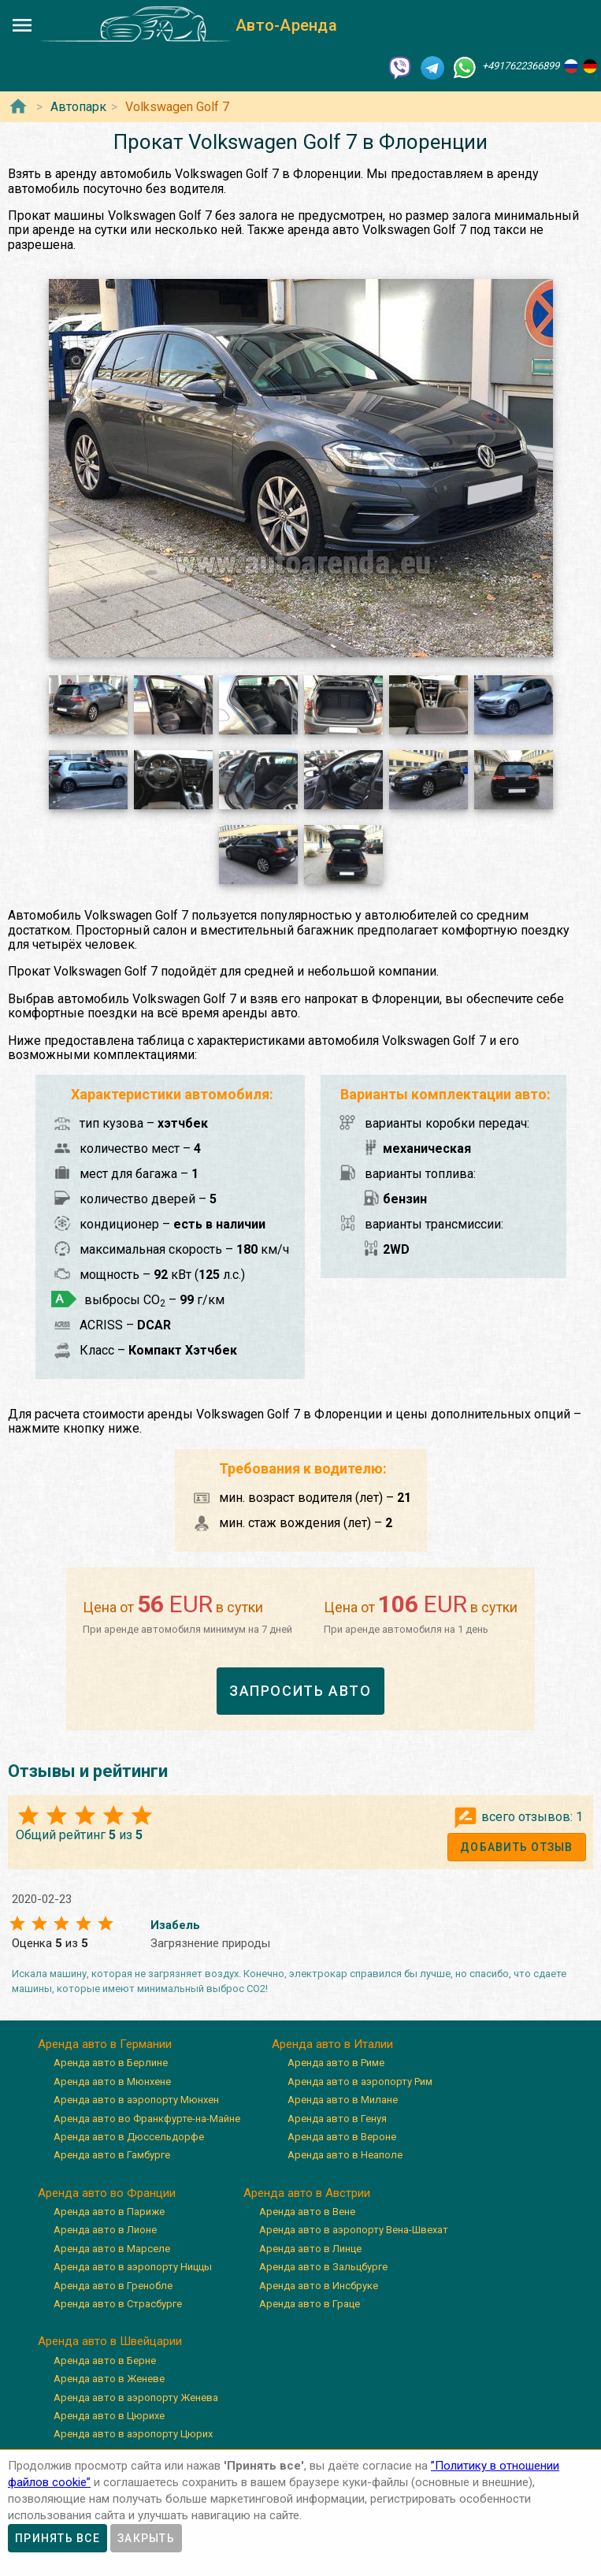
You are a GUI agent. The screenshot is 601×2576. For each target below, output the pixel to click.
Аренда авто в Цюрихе (109, 2416)
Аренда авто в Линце (310, 2248)
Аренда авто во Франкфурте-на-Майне (147, 2118)
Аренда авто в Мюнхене (112, 2081)
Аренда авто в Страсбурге (118, 2304)
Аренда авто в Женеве (109, 2379)
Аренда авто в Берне (105, 2360)
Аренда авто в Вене (307, 2211)
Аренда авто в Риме (336, 2063)
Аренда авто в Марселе (112, 2248)
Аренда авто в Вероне (342, 2137)
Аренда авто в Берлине (111, 2063)
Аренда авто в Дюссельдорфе (129, 2137)
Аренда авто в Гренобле (113, 2286)
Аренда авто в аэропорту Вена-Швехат (353, 2230)
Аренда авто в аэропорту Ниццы (133, 2267)
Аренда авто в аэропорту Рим (360, 2081)
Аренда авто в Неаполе (345, 2155)
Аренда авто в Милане (343, 2100)
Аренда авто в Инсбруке (318, 2286)
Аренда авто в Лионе (105, 2230)
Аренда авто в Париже (109, 2211)
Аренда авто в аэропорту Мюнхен (136, 2100)
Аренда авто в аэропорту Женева (136, 2397)
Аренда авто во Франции (107, 2193)
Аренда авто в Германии (105, 2044)
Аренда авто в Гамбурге (112, 2155)
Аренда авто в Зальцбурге (323, 2267)
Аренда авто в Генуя (337, 2118)
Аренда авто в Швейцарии (110, 2341)
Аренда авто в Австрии (306, 2193)
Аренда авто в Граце (309, 2304)
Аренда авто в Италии (332, 2044)
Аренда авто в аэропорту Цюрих (133, 2434)
